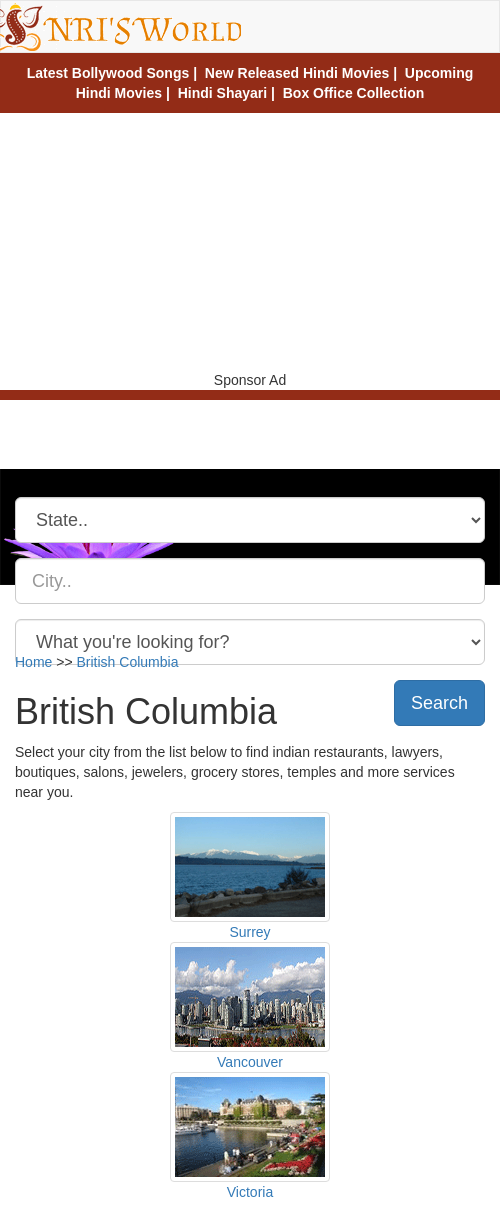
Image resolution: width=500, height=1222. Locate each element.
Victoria (250, 1192)
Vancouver (250, 1062)
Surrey (249, 932)
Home (33, 662)
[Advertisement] (250, 240)
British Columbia (128, 662)
